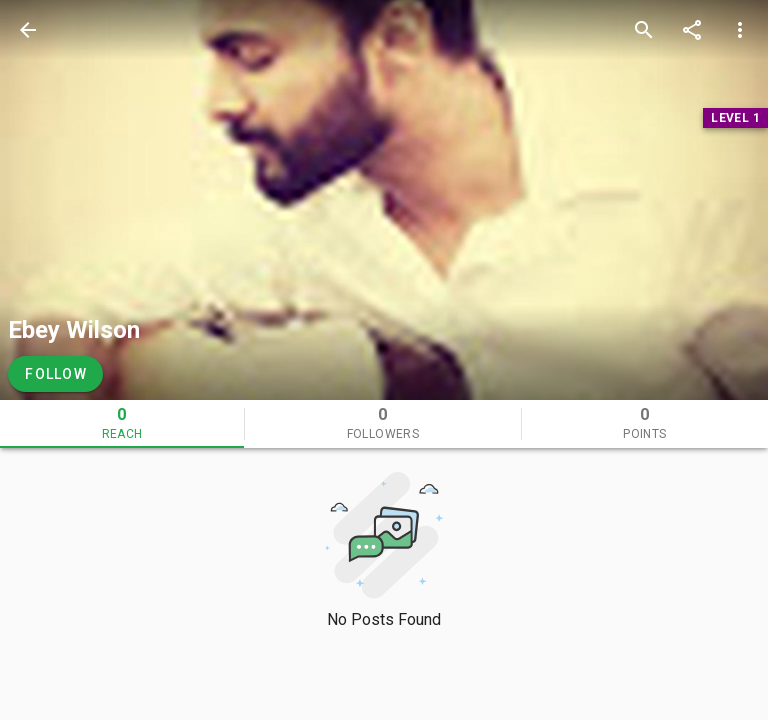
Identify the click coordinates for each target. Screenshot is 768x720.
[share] (692, 30)
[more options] (740, 30)
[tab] (122, 424)
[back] (28, 30)
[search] (644, 30)
